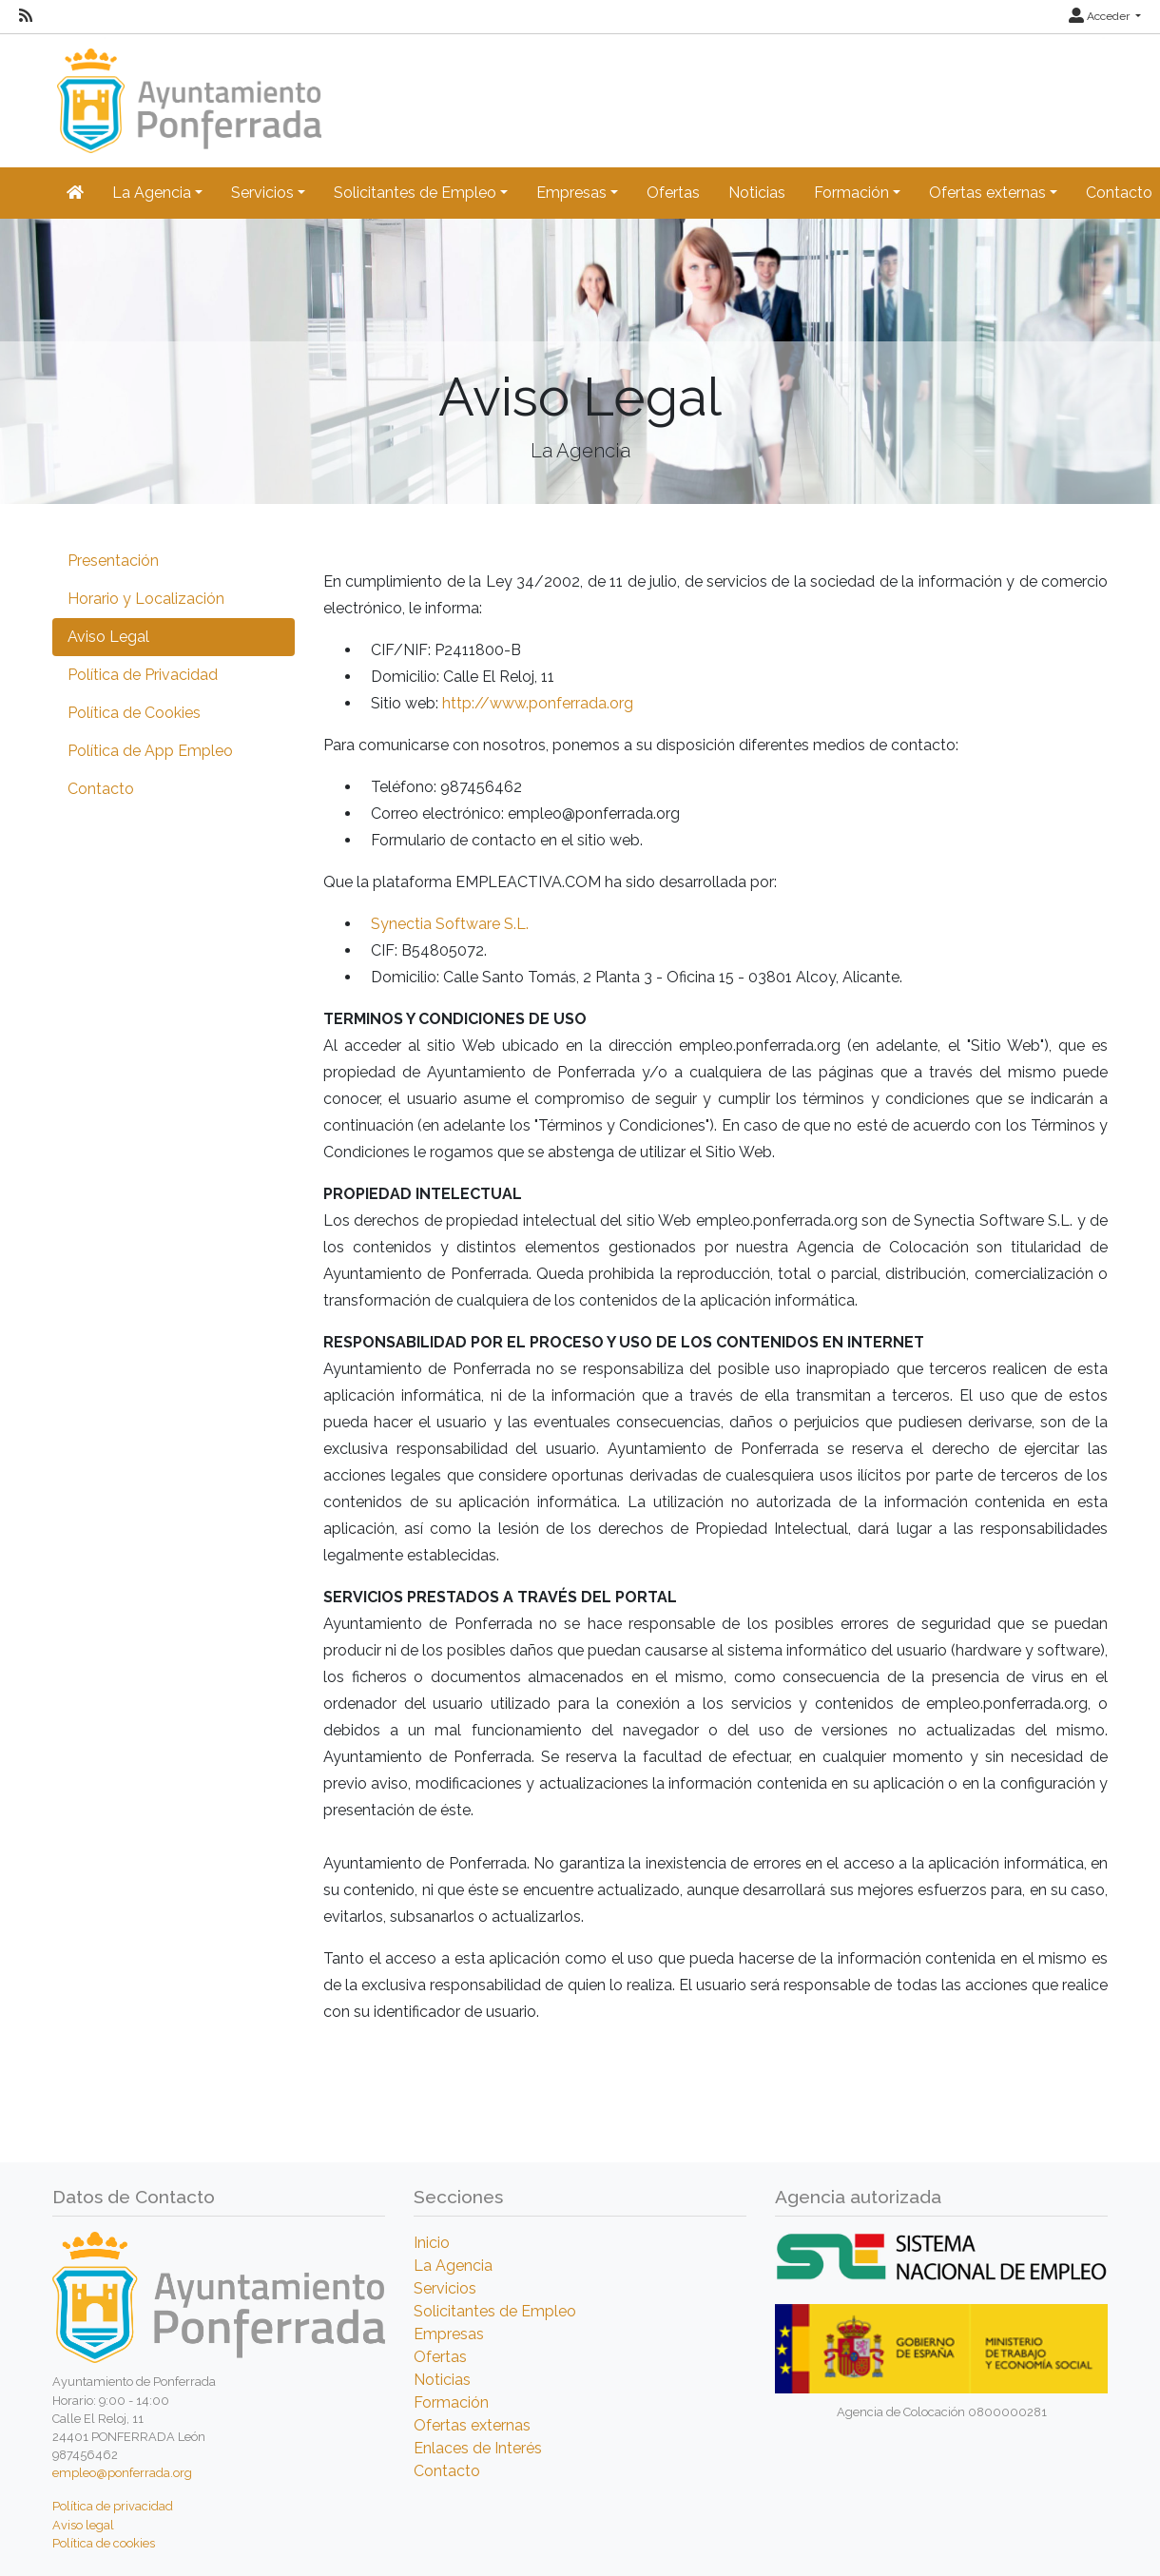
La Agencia (453, 2265)
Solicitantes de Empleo (495, 2311)
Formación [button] (851, 193)
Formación (451, 2402)
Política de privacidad (112, 2506)
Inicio (432, 2243)
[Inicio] (186, 92)
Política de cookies (103, 2543)
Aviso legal (83, 2525)
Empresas (449, 2334)
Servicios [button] (262, 193)
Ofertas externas (472, 2425)
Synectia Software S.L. (450, 924)
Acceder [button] (1100, 16)
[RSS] (25, 16)
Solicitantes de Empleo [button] (415, 193)
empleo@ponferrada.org (122, 2473)
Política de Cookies (134, 713)
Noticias (756, 193)
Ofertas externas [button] (987, 193)
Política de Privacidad (143, 675)
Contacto (101, 789)
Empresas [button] (571, 193)
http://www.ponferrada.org (537, 703)
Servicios (445, 2288)
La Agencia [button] (151, 193)
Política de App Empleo (150, 751)
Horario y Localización (146, 599)
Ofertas (673, 193)
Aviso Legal (108, 637)
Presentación (113, 561)
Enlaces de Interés (478, 2448)
